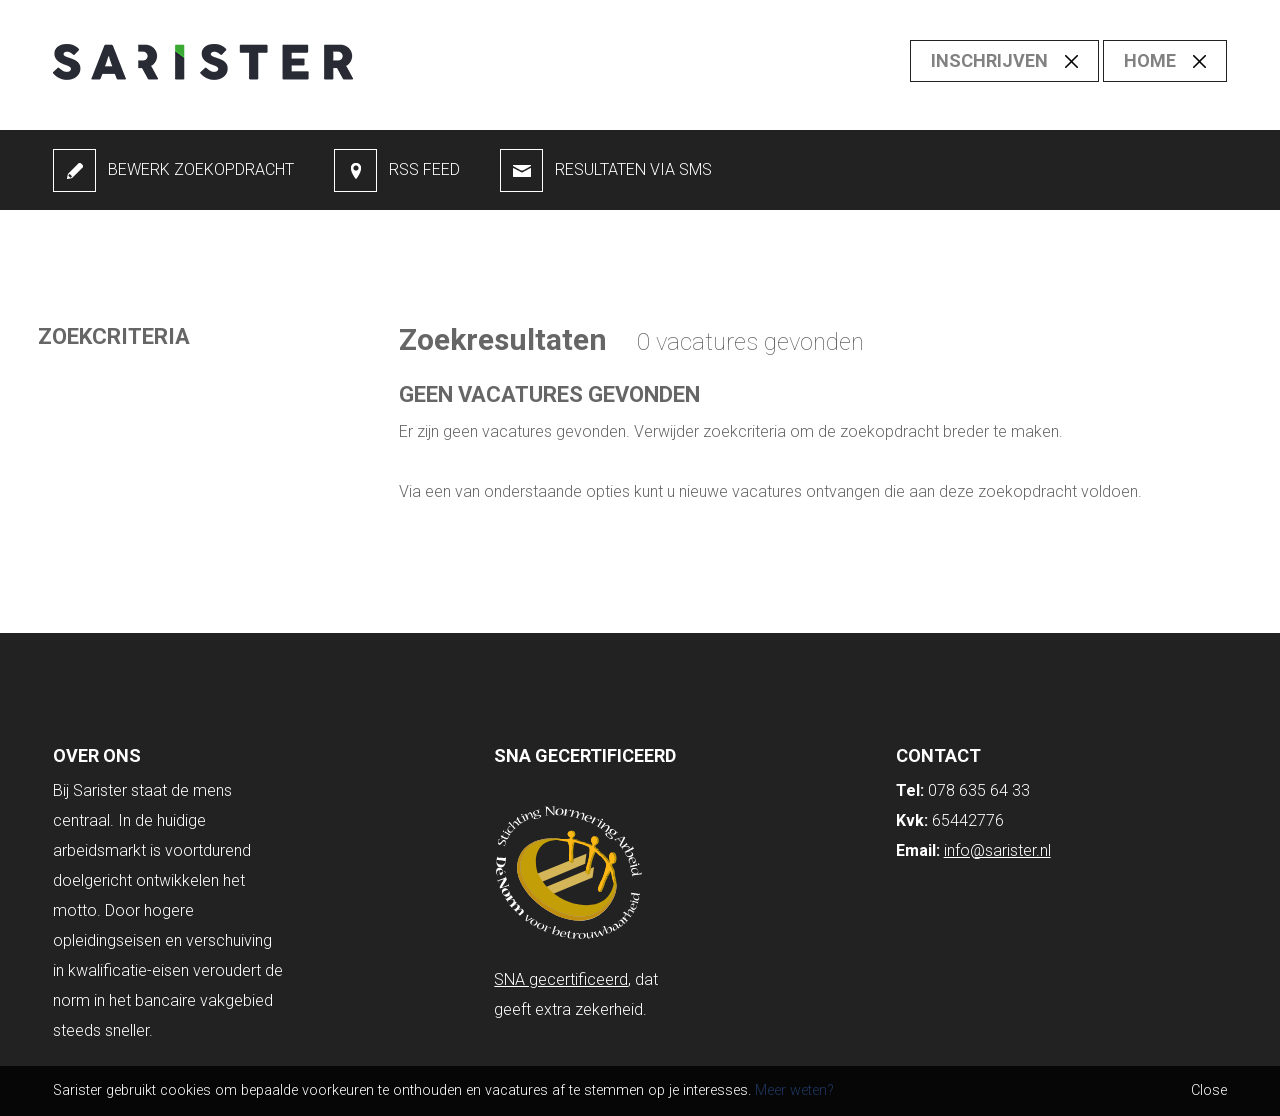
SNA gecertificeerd (561, 979)
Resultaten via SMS (633, 169)
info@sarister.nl (997, 850)
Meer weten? (794, 1090)
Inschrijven (989, 60)
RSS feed (424, 169)
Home (1150, 60)
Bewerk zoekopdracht (201, 169)
